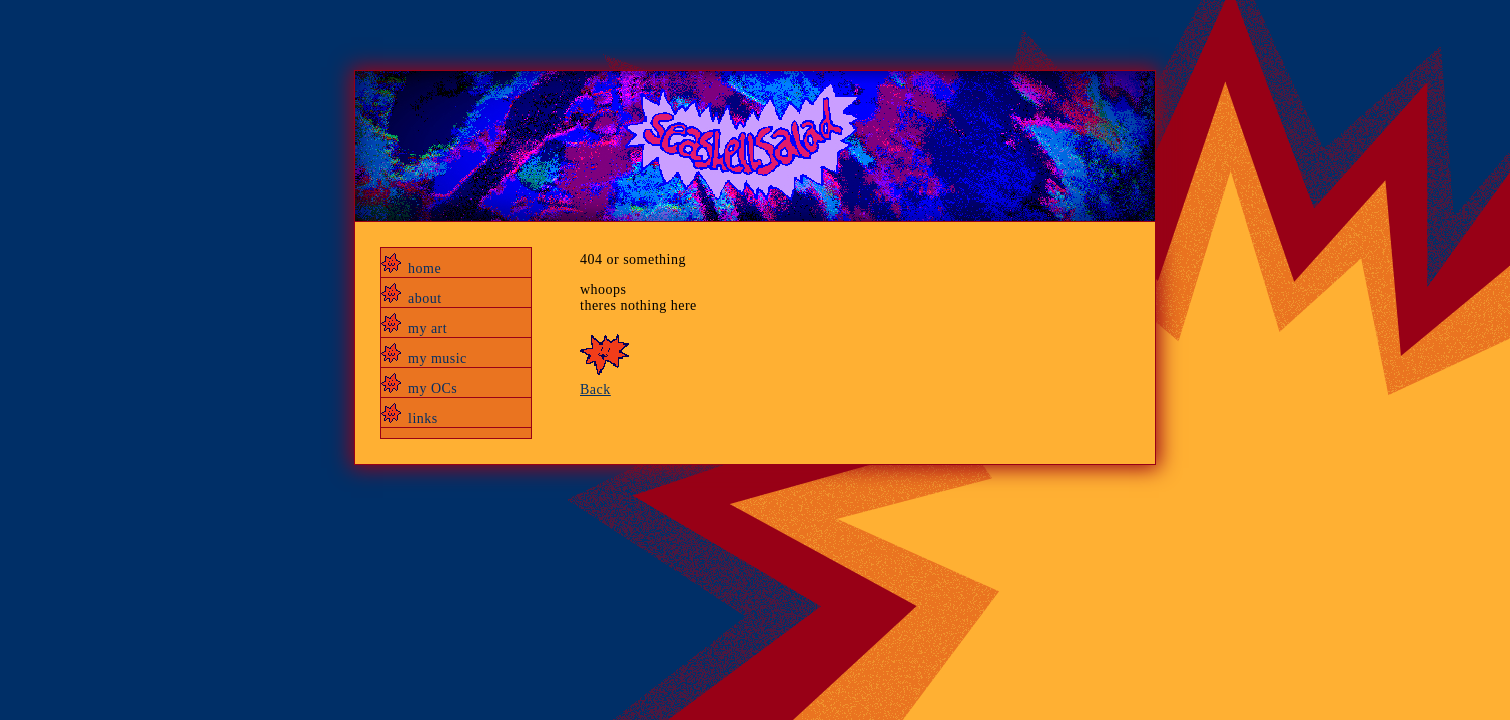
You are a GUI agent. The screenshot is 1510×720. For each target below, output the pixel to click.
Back (595, 389)
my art (427, 328)
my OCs (432, 388)
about (425, 298)
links (423, 418)
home (424, 268)
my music (437, 358)
